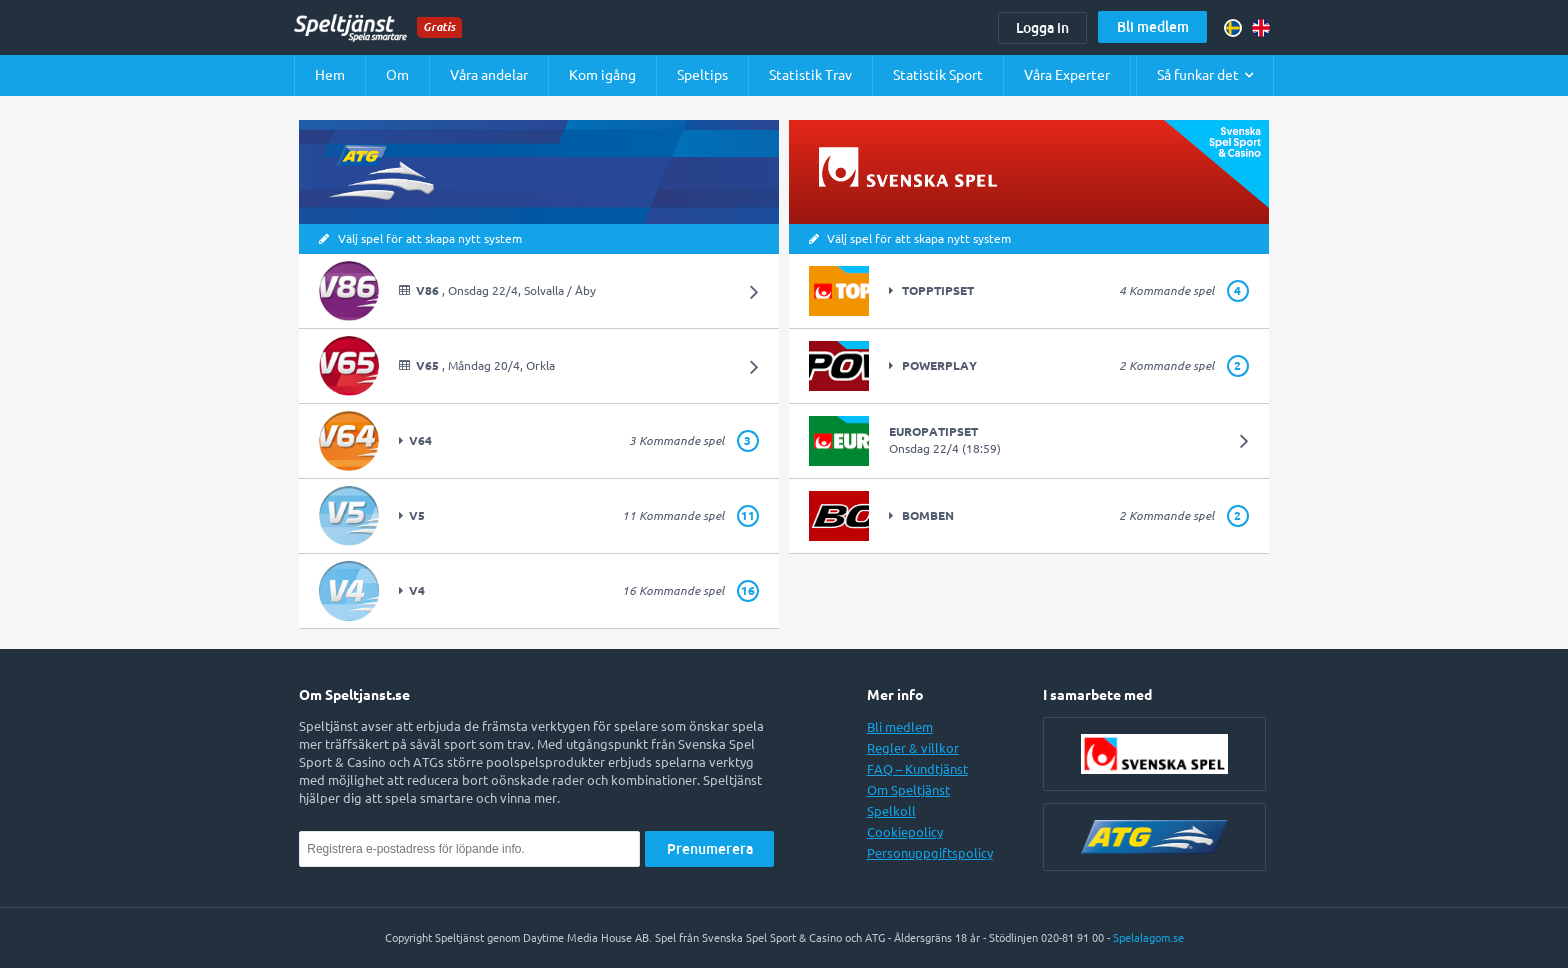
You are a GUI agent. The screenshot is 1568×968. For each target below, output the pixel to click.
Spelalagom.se (1148, 938)
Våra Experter (1067, 75)
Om (397, 75)
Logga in (1042, 28)
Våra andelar (489, 75)
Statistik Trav (810, 75)
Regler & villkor (913, 748)
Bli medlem (1153, 27)
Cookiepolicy (905, 832)
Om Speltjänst (908, 790)
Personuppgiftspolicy (930, 853)
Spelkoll (891, 811)
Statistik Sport (938, 75)
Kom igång (602, 75)
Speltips (702, 75)
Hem (330, 75)
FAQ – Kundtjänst (917, 769)
